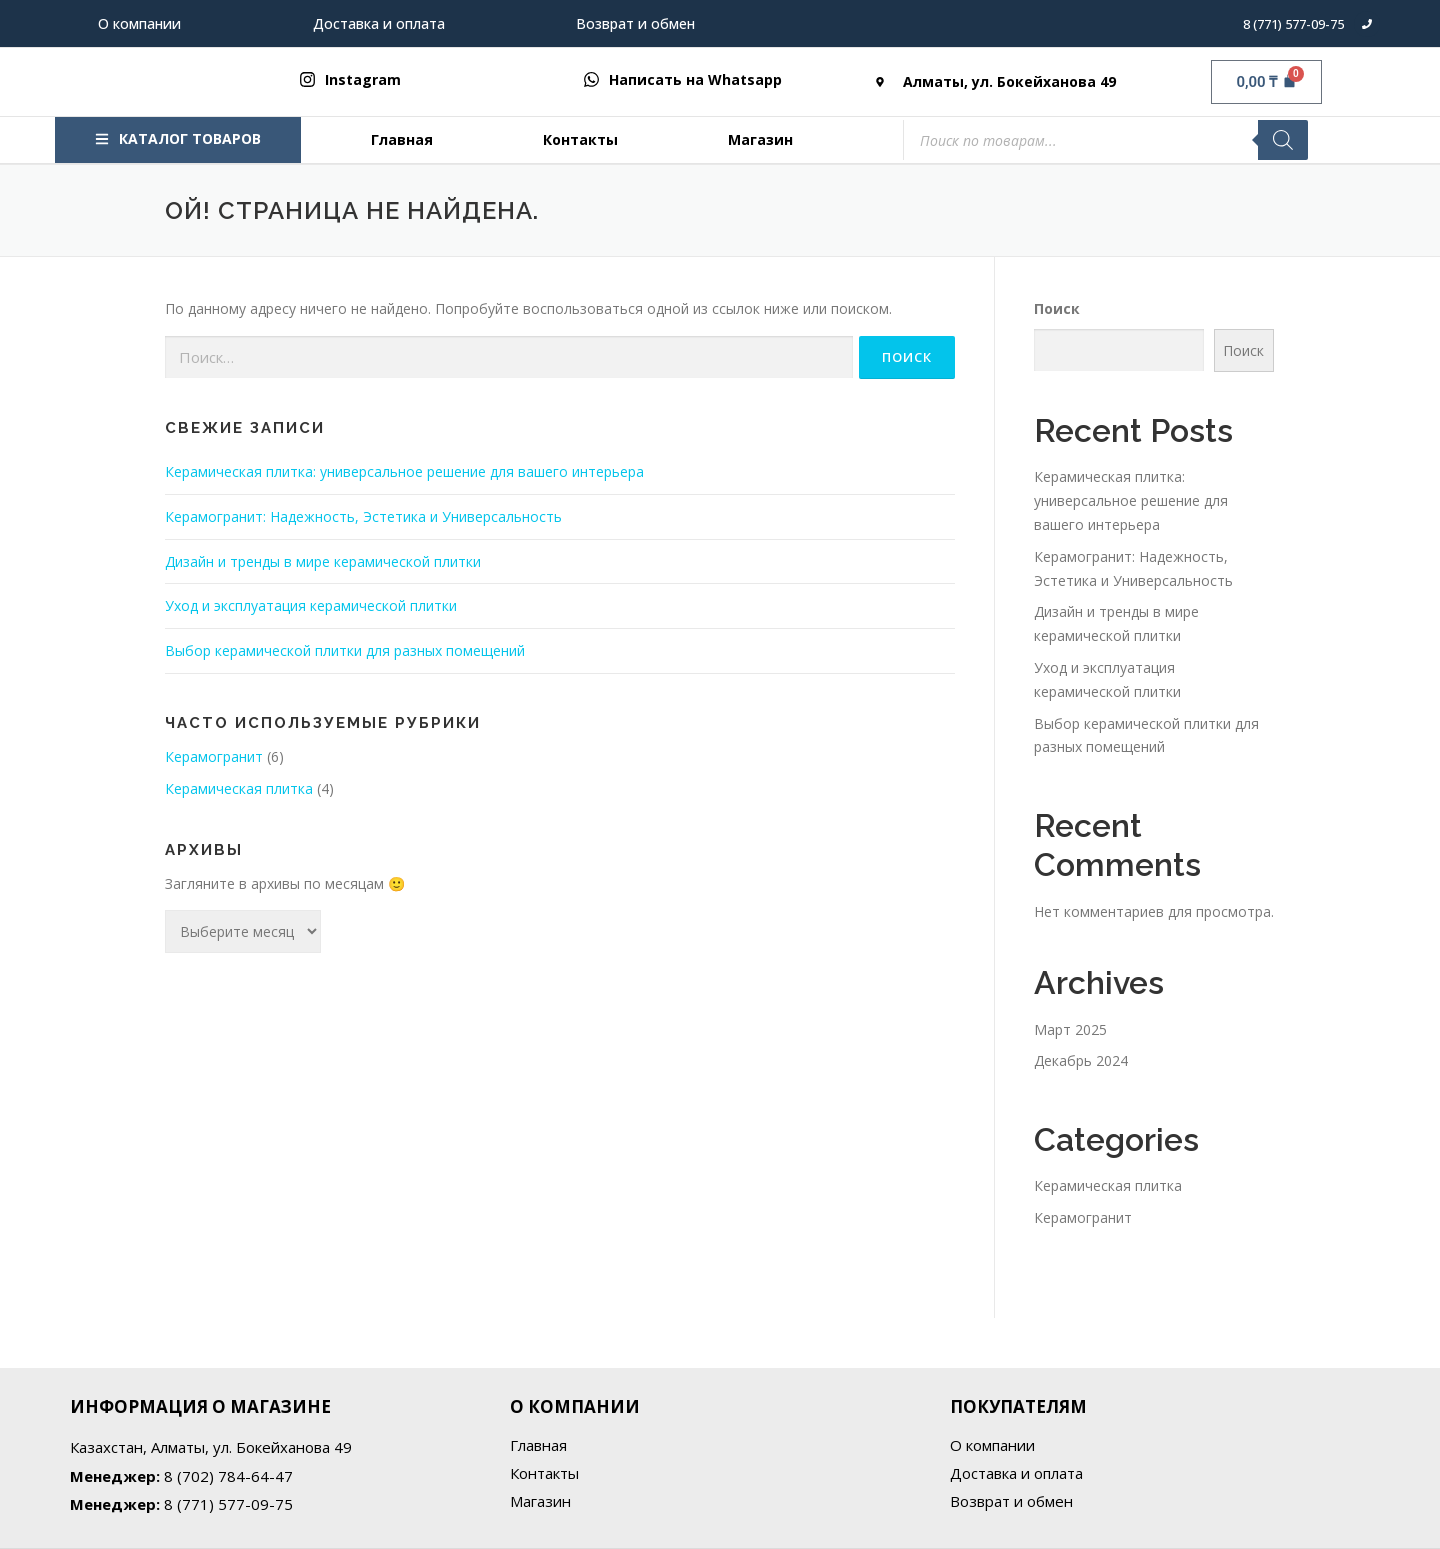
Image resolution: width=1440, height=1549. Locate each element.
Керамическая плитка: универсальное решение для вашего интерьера (404, 471)
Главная (402, 139)
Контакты (580, 139)
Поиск (1057, 308)
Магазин (760, 139)
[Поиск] (1283, 140)
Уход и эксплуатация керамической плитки (311, 605)
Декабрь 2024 (1081, 1060)
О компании (139, 23)
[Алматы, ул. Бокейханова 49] (880, 82)
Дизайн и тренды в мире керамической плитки (323, 561)
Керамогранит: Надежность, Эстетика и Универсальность (363, 516)
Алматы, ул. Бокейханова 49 (1009, 81)
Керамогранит (214, 756)
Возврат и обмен (635, 23)
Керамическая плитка (239, 788)
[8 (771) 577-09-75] (1367, 24)
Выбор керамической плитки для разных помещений (345, 650)
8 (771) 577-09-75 (1293, 24)
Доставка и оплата (379, 23)
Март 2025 (1070, 1029)
